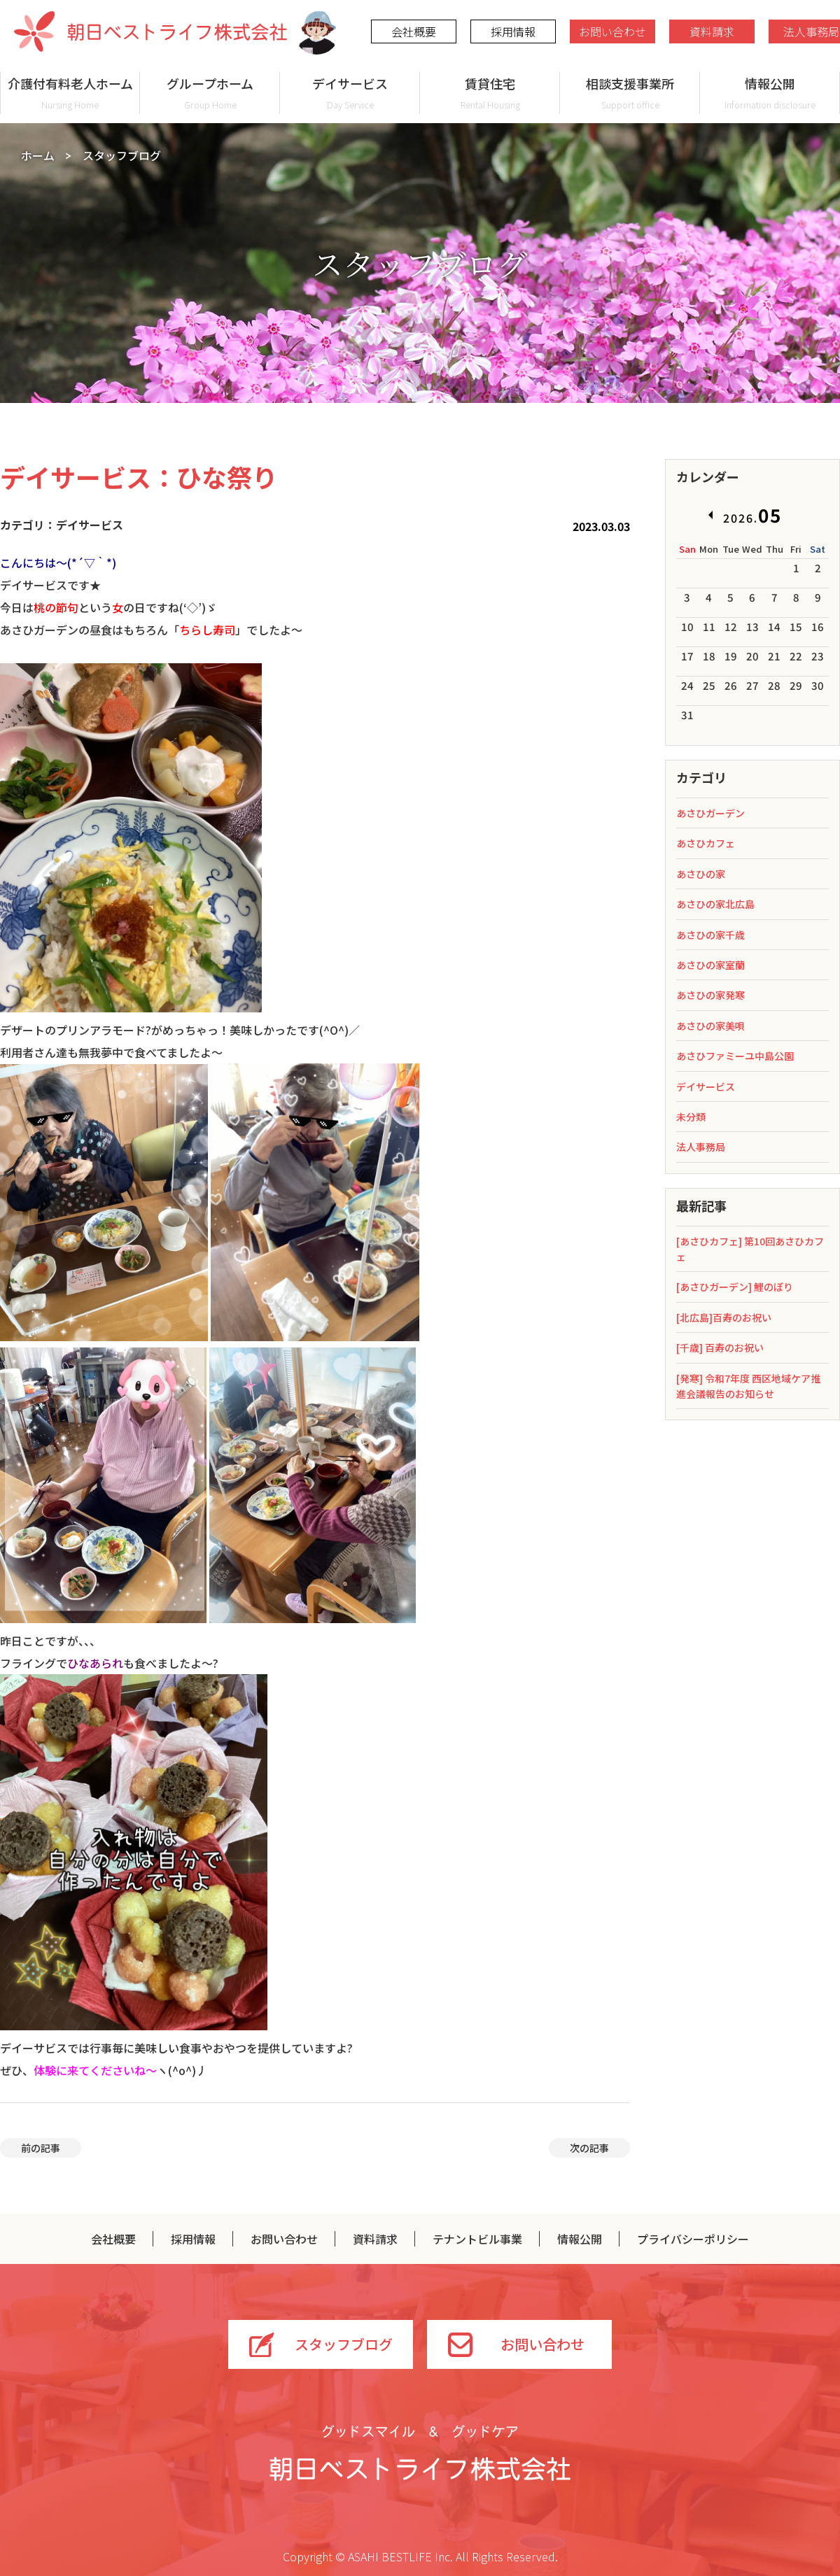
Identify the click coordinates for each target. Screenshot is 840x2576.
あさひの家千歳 (710, 935)
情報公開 (770, 92)
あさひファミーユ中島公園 (735, 1056)
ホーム (38, 155)
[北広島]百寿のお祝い (723, 1317)
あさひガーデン (710, 813)
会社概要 (413, 31)
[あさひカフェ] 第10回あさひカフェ (750, 1249)
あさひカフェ (705, 843)
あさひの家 (700, 874)
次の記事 (589, 2148)
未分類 (691, 1117)
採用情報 (513, 31)
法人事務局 (700, 1147)
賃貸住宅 (490, 92)
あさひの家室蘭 (710, 965)
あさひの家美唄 (710, 1026)
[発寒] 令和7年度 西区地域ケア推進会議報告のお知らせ (748, 1386)
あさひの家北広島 (715, 904)
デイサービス (350, 92)
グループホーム (210, 92)
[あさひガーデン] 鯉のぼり (734, 1287)
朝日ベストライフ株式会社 (150, 31)
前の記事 (40, 2148)
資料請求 (712, 31)
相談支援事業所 (630, 92)
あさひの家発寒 (710, 995)
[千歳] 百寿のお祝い (720, 1347)
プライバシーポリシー (693, 2238)
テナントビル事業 (477, 2238)
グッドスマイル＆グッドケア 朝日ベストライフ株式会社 (420, 2453)
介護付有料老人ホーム (70, 92)
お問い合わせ (612, 31)
